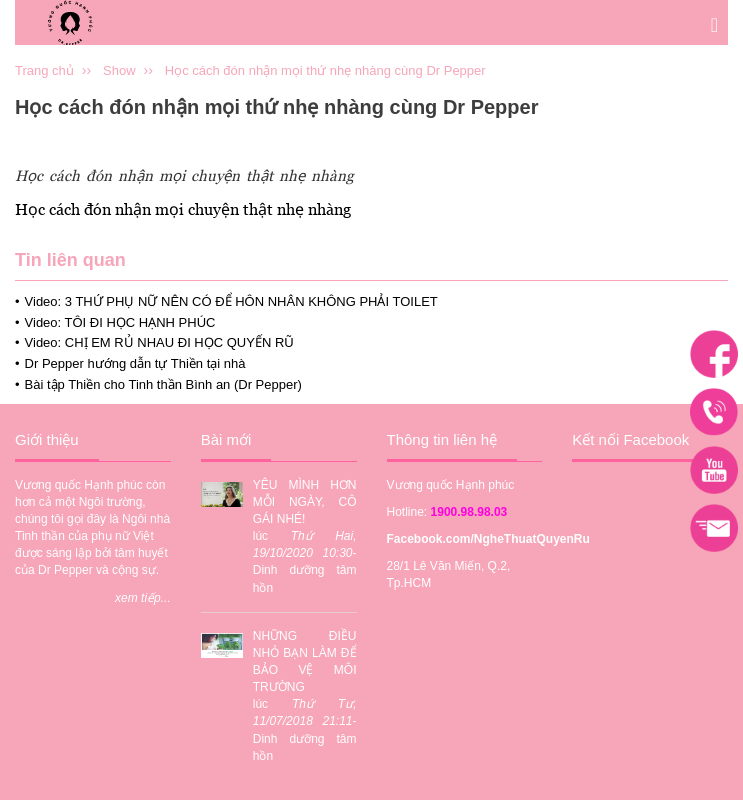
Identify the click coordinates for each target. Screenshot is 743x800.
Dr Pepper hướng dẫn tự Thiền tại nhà (135, 363)
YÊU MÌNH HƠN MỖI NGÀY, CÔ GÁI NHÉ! (305, 502)
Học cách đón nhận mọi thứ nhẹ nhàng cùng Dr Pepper (325, 70)
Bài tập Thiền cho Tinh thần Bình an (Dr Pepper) (163, 384)
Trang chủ (44, 70)
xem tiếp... (143, 598)
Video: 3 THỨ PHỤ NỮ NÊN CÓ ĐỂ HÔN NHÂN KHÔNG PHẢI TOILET (231, 301)
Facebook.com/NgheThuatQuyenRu (488, 539)
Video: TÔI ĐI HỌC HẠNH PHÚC (120, 322)
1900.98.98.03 (469, 512)
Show (119, 70)
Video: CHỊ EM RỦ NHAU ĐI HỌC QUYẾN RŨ (159, 342)
